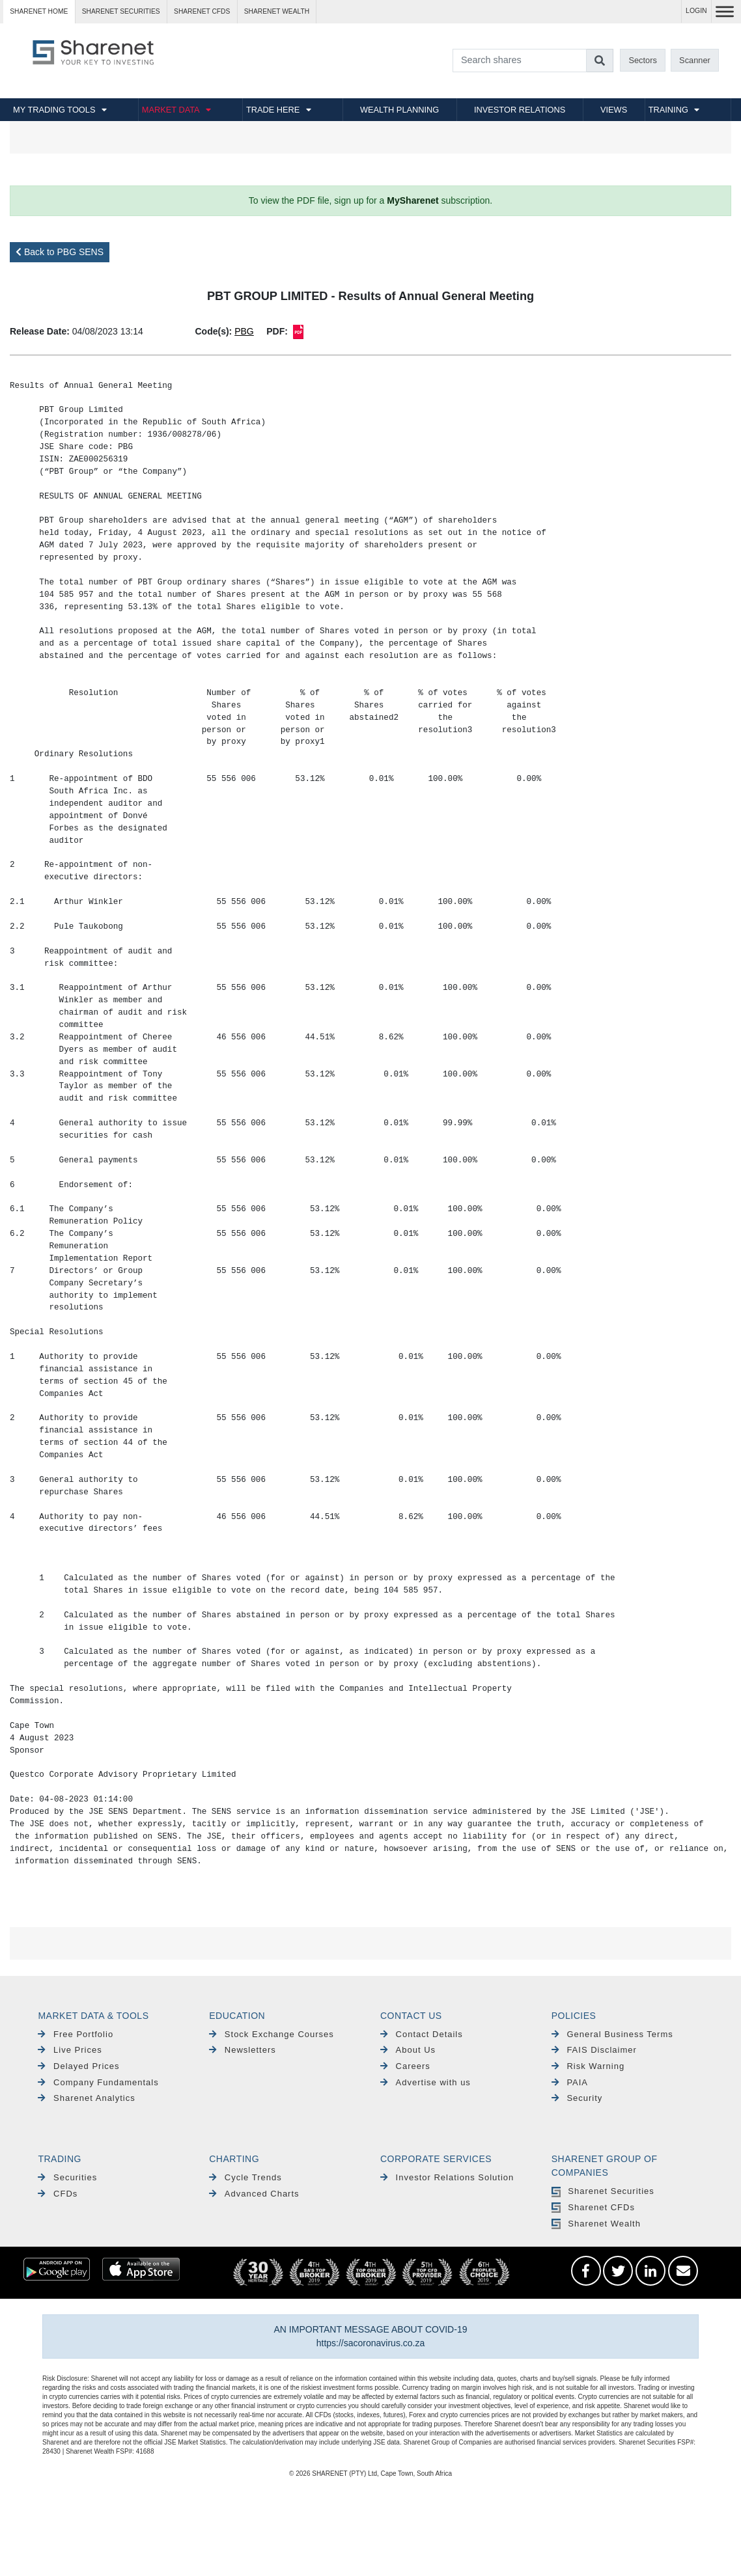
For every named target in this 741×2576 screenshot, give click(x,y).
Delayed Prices (78, 2066)
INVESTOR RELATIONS (519, 110)
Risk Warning (588, 2066)
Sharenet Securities (603, 2191)
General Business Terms (612, 2034)
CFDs (57, 2194)
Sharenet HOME (39, 11)
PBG (244, 331)
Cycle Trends (245, 2177)
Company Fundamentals (98, 2082)
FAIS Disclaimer (594, 2050)
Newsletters (242, 2050)
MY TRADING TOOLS (54, 110)
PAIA (570, 2082)
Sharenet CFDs (202, 11)
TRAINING (668, 110)
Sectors (642, 60)
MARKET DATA (171, 110)
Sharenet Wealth (596, 2223)
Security (577, 2098)
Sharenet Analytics (86, 2098)
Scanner (694, 60)
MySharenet (412, 200)
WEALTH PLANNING (399, 110)
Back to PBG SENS (60, 252)
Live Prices (70, 2050)
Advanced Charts (254, 2194)
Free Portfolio (75, 2034)
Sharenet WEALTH (276, 11)
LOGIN (696, 10)
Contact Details (421, 2034)
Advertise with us (425, 2082)
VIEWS (613, 110)
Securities (67, 2177)
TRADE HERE (273, 110)
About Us (408, 2050)
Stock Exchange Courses (271, 2034)
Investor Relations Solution (447, 2177)
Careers (405, 2066)
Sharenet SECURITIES (121, 11)
